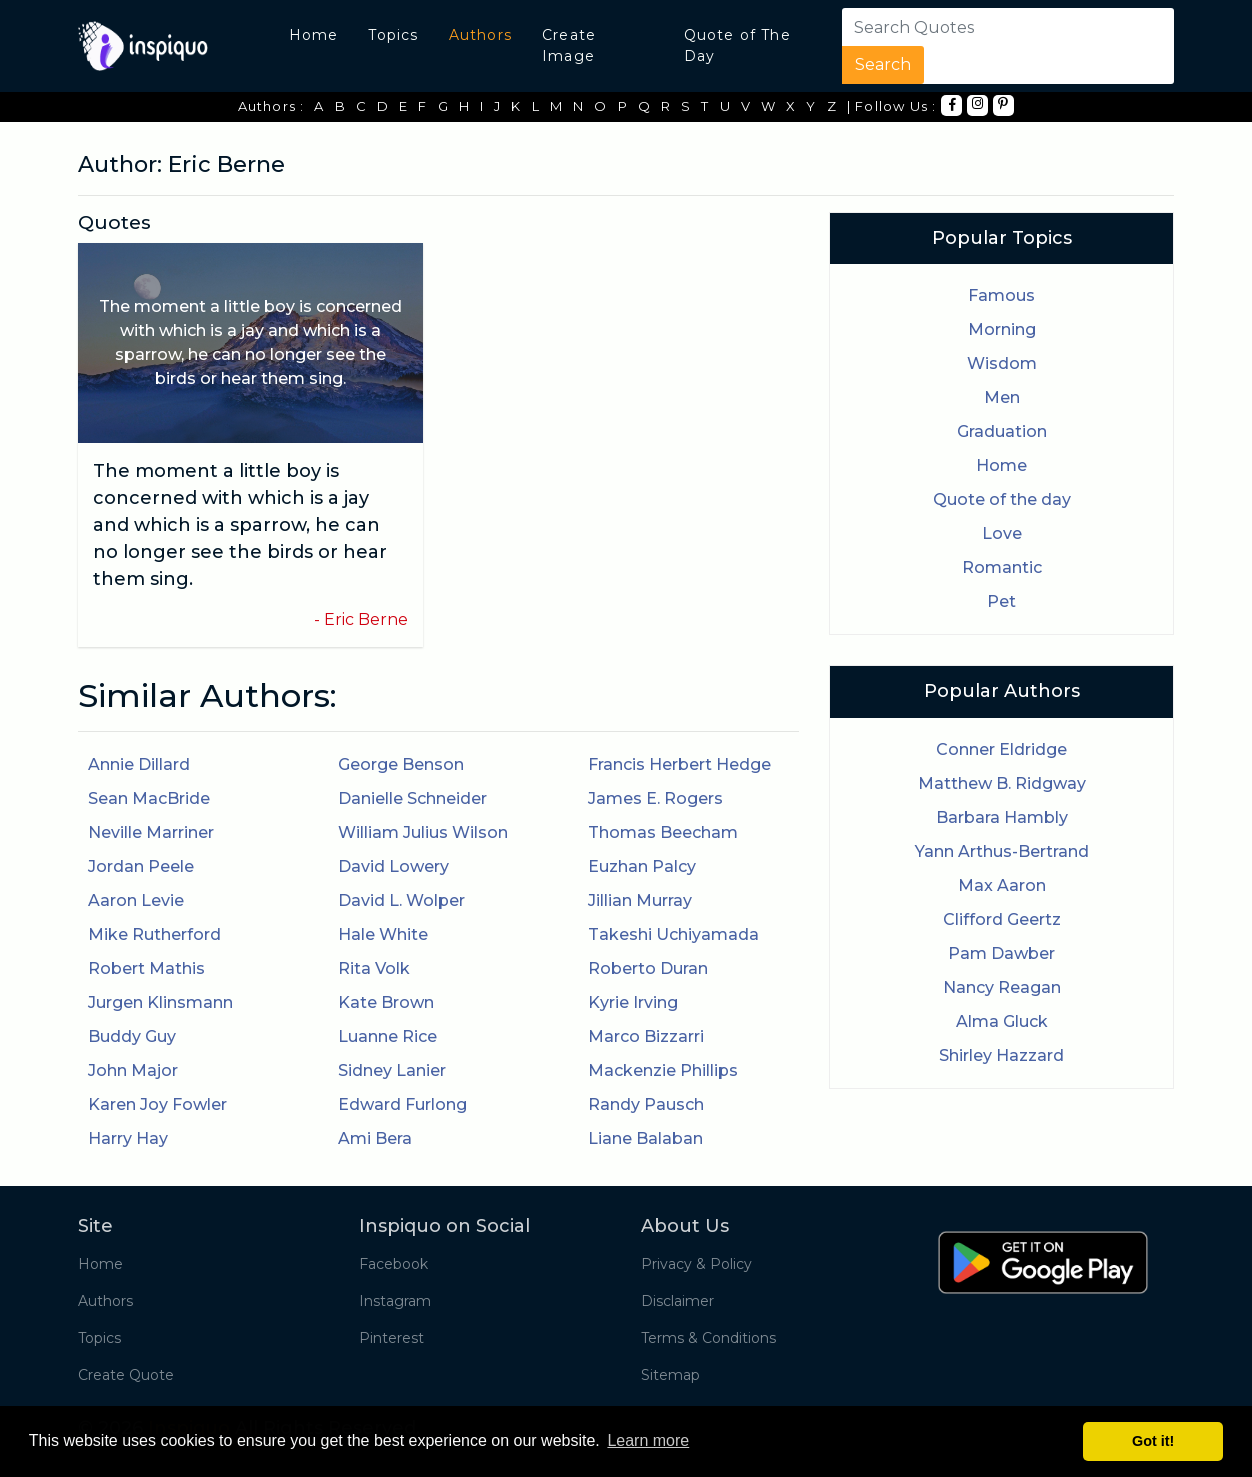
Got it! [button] (1153, 1441)
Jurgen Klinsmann (160, 1002)
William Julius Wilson (423, 832)
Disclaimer (677, 1301)
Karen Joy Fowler (157, 1104)
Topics (393, 35)
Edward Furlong (402, 1104)
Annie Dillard (139, 764)
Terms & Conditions (708, 1338)
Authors (480, 35)
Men (1002, 397)
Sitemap (670, 1375)
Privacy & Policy (696, 1264)
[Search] (964, 27)
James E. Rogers (655, 798)
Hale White (383, 934)
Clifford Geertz (1002, 919)
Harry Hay (128, 1138)
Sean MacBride (149, 798)
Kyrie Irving (633, 1002)
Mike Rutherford (154, 934)
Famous (1001, 295)
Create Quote (126, 1375)
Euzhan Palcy (642, 866)
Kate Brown (386, 1002)
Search (883, 64)
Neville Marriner (151, 832)
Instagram (395, 1301)
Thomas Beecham (663, 832)
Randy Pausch (646, 1104)
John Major (133, 1070)
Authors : (271, 106)
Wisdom (1002, 363)
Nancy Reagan (1002, 987)
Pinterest (391, 1338)
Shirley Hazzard (1001, 1055)
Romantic (1002, 567)
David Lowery (393, 866)
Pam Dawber (1001, 953)
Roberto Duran (648, 968)
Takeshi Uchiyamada (673, 934)
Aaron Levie (136, 900)
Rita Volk (374, 968)
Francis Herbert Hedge (679, 764)
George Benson (401, 764)
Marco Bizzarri (646, 1036)
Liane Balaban (645, 1138)
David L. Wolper (401, 900)
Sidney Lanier (392, 1070)
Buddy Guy (132, 1036)
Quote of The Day (737, 45)
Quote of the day (1002, 499)
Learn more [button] (648, 1440)
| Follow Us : (892, 106)
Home (314, 35)
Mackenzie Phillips (663, 1070)
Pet (1001, 601)
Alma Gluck (1002, 1021)
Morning (1002, 329)
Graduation (1002, 431)
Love (1002, 533)
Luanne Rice (387, 1036)
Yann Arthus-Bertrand (1002, 851)
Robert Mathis (146, 968)
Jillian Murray (640, 900)
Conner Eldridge (1001, 749)
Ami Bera (375, 1138)
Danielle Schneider (412, 798)
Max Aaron (1002, 885)
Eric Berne (366, 619)
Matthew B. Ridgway (1002, 783)
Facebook (393, 1264)
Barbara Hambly (1002, 817)
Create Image (569, 45)
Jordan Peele (141, 866)
